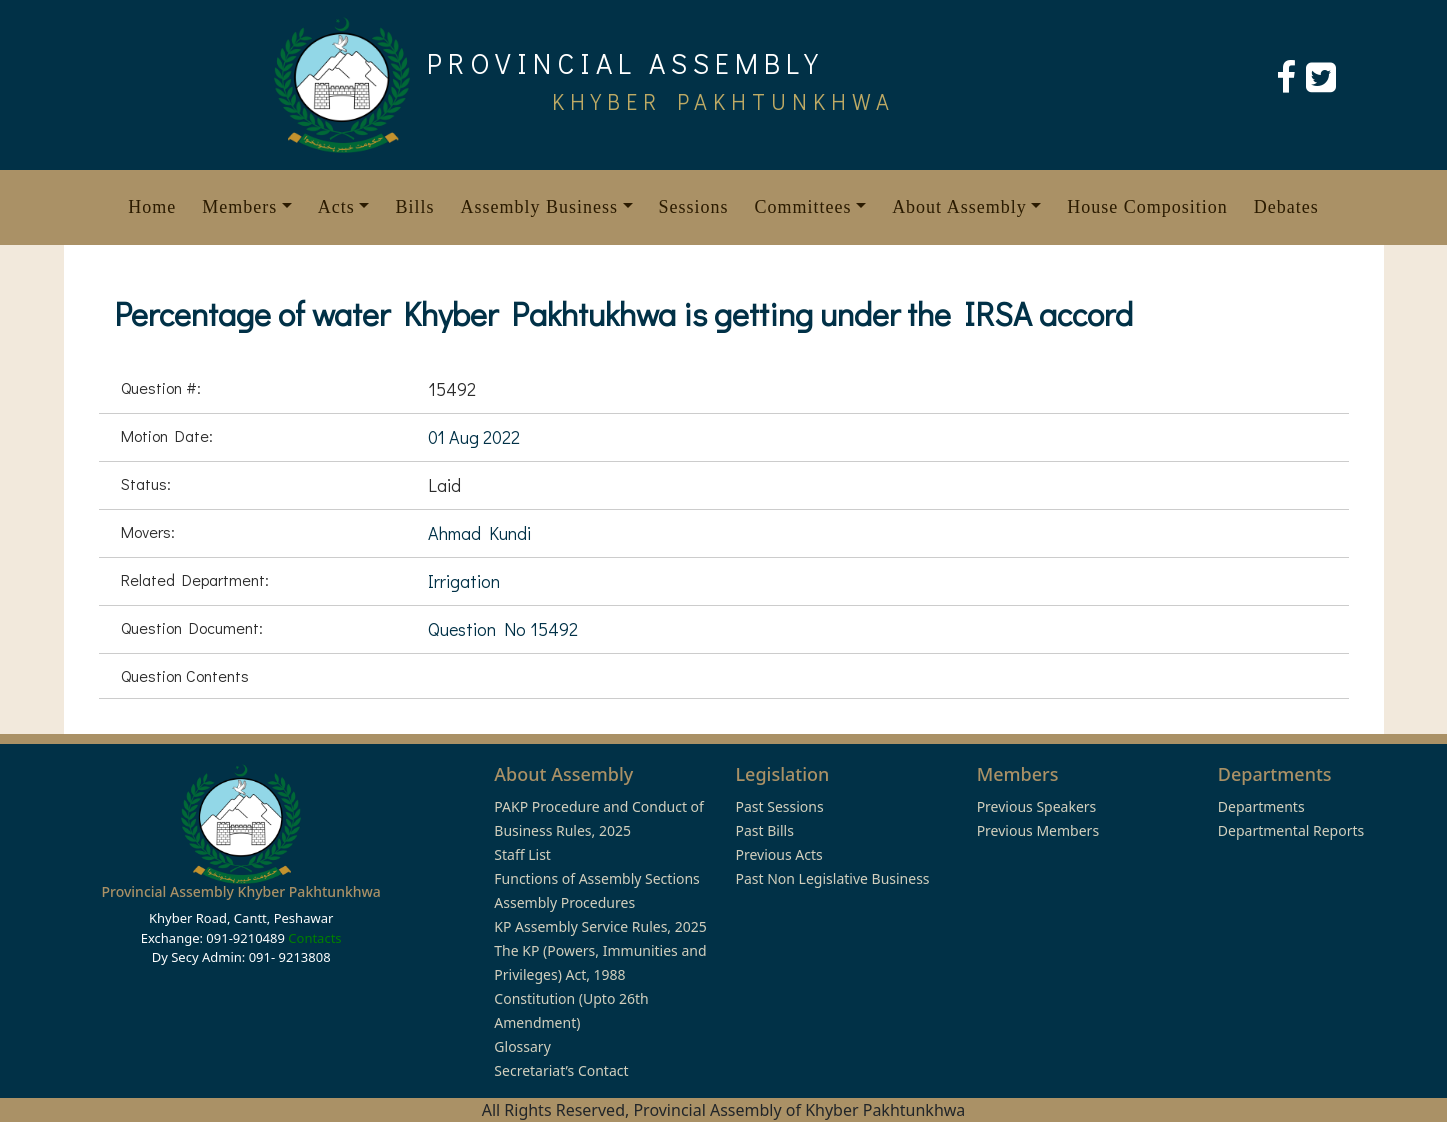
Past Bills (764, 830)
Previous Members (1038, 830)
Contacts (314, 938)
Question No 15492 (503, 629)
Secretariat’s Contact (561, 1070)
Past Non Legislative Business (832, 878)
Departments (1261, 806)
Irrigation (464, 581)
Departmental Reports (1291, 830)
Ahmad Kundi (479, 533)
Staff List (522, 854)
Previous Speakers (1037, 806)
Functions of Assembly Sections (597, 878)
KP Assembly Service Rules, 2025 (600, 926)
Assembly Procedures (564, 902)
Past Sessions (779, 806)
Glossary (522, 1046)
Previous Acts (778, 854)
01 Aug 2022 (474, 437)
